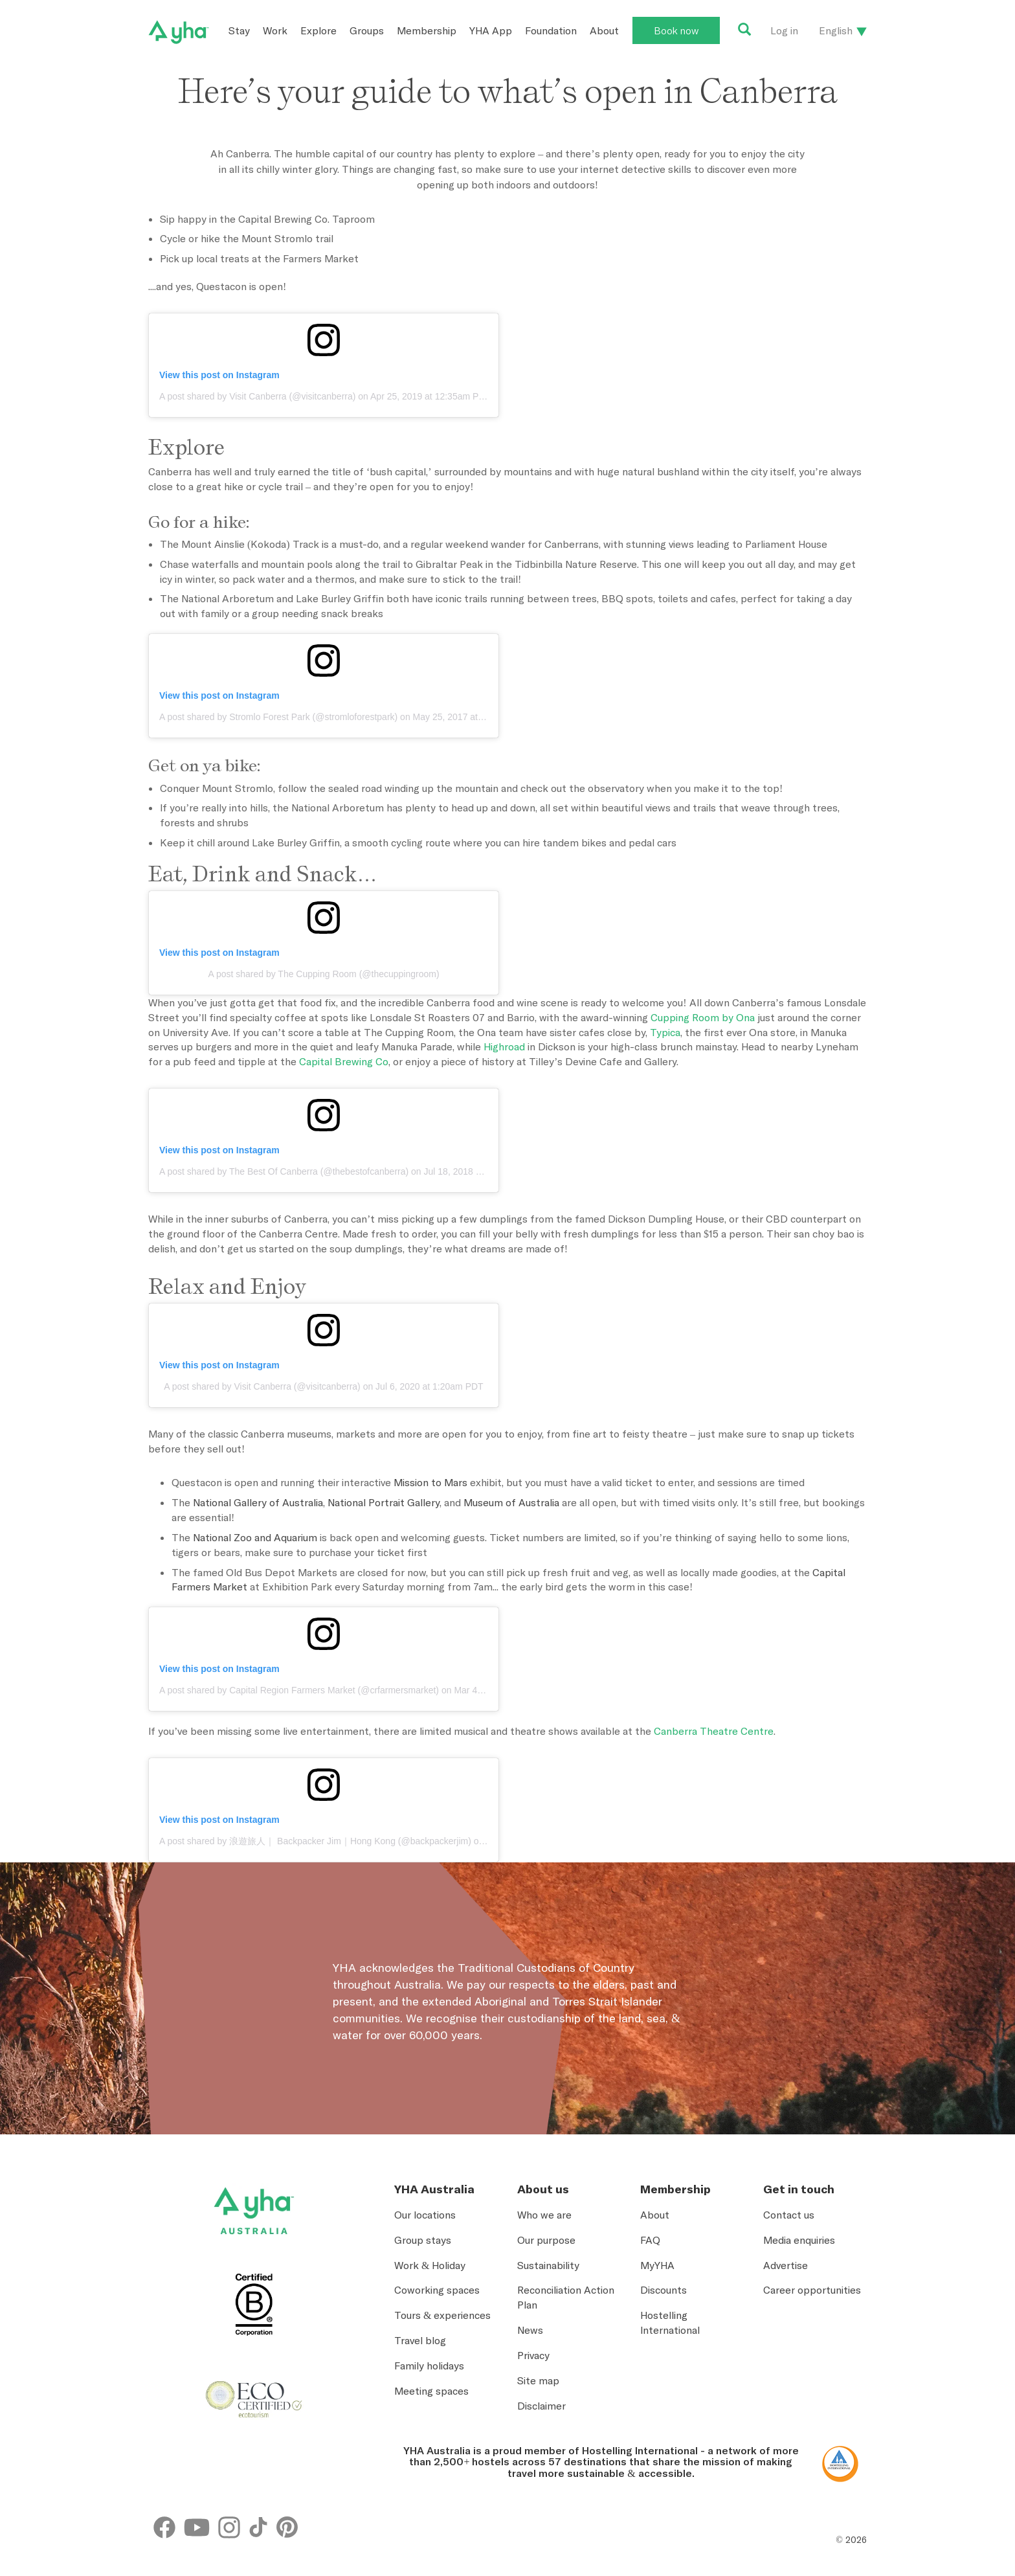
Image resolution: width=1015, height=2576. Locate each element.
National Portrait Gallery (384, 1502)
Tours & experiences (442, 2315)
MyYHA (657, 2265)
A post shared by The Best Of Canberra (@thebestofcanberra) (283, 1171)
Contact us (788, 2214)
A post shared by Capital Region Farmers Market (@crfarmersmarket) (299, 1690)
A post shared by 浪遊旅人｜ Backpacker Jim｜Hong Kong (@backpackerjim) (315, 1841)
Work (275, 30)
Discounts (663, 2289)
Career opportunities (812, 2289)
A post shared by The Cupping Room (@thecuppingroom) (323, 974)
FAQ (650, 2239)
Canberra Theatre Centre (714, 1730)
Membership (426, 30)
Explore (318, 30)
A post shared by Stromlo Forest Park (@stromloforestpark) (278, 717)
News (530, 2329)
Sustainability (548, 2265)
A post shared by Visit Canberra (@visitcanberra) (257, 396)
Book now (676, 30)
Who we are (544, 2214)
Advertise (785, 2265)
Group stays (422, 2239)
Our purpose (546, 2239)
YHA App (490, 30)
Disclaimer (541, 2405)
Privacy (533, 2355)
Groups (367, 30)
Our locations (425, 2214)
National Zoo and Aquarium (255, 1537)
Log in (784, 30)
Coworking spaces (437, 2289)
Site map (538, 2380)
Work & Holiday (429, 2265)
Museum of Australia (511, 1502)
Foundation (551, 30)
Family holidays (429, 2365)
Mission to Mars (430, 1482)
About (604, 30)
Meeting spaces (431, 2390)
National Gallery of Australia (258, 1502)
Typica (665, 1032)
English (836, 30)
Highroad (504, 1046)
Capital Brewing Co (343, 1061)
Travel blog (420, 2340)
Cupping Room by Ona (703, 1017)
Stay (239, 30)
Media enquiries (799, 2239)
